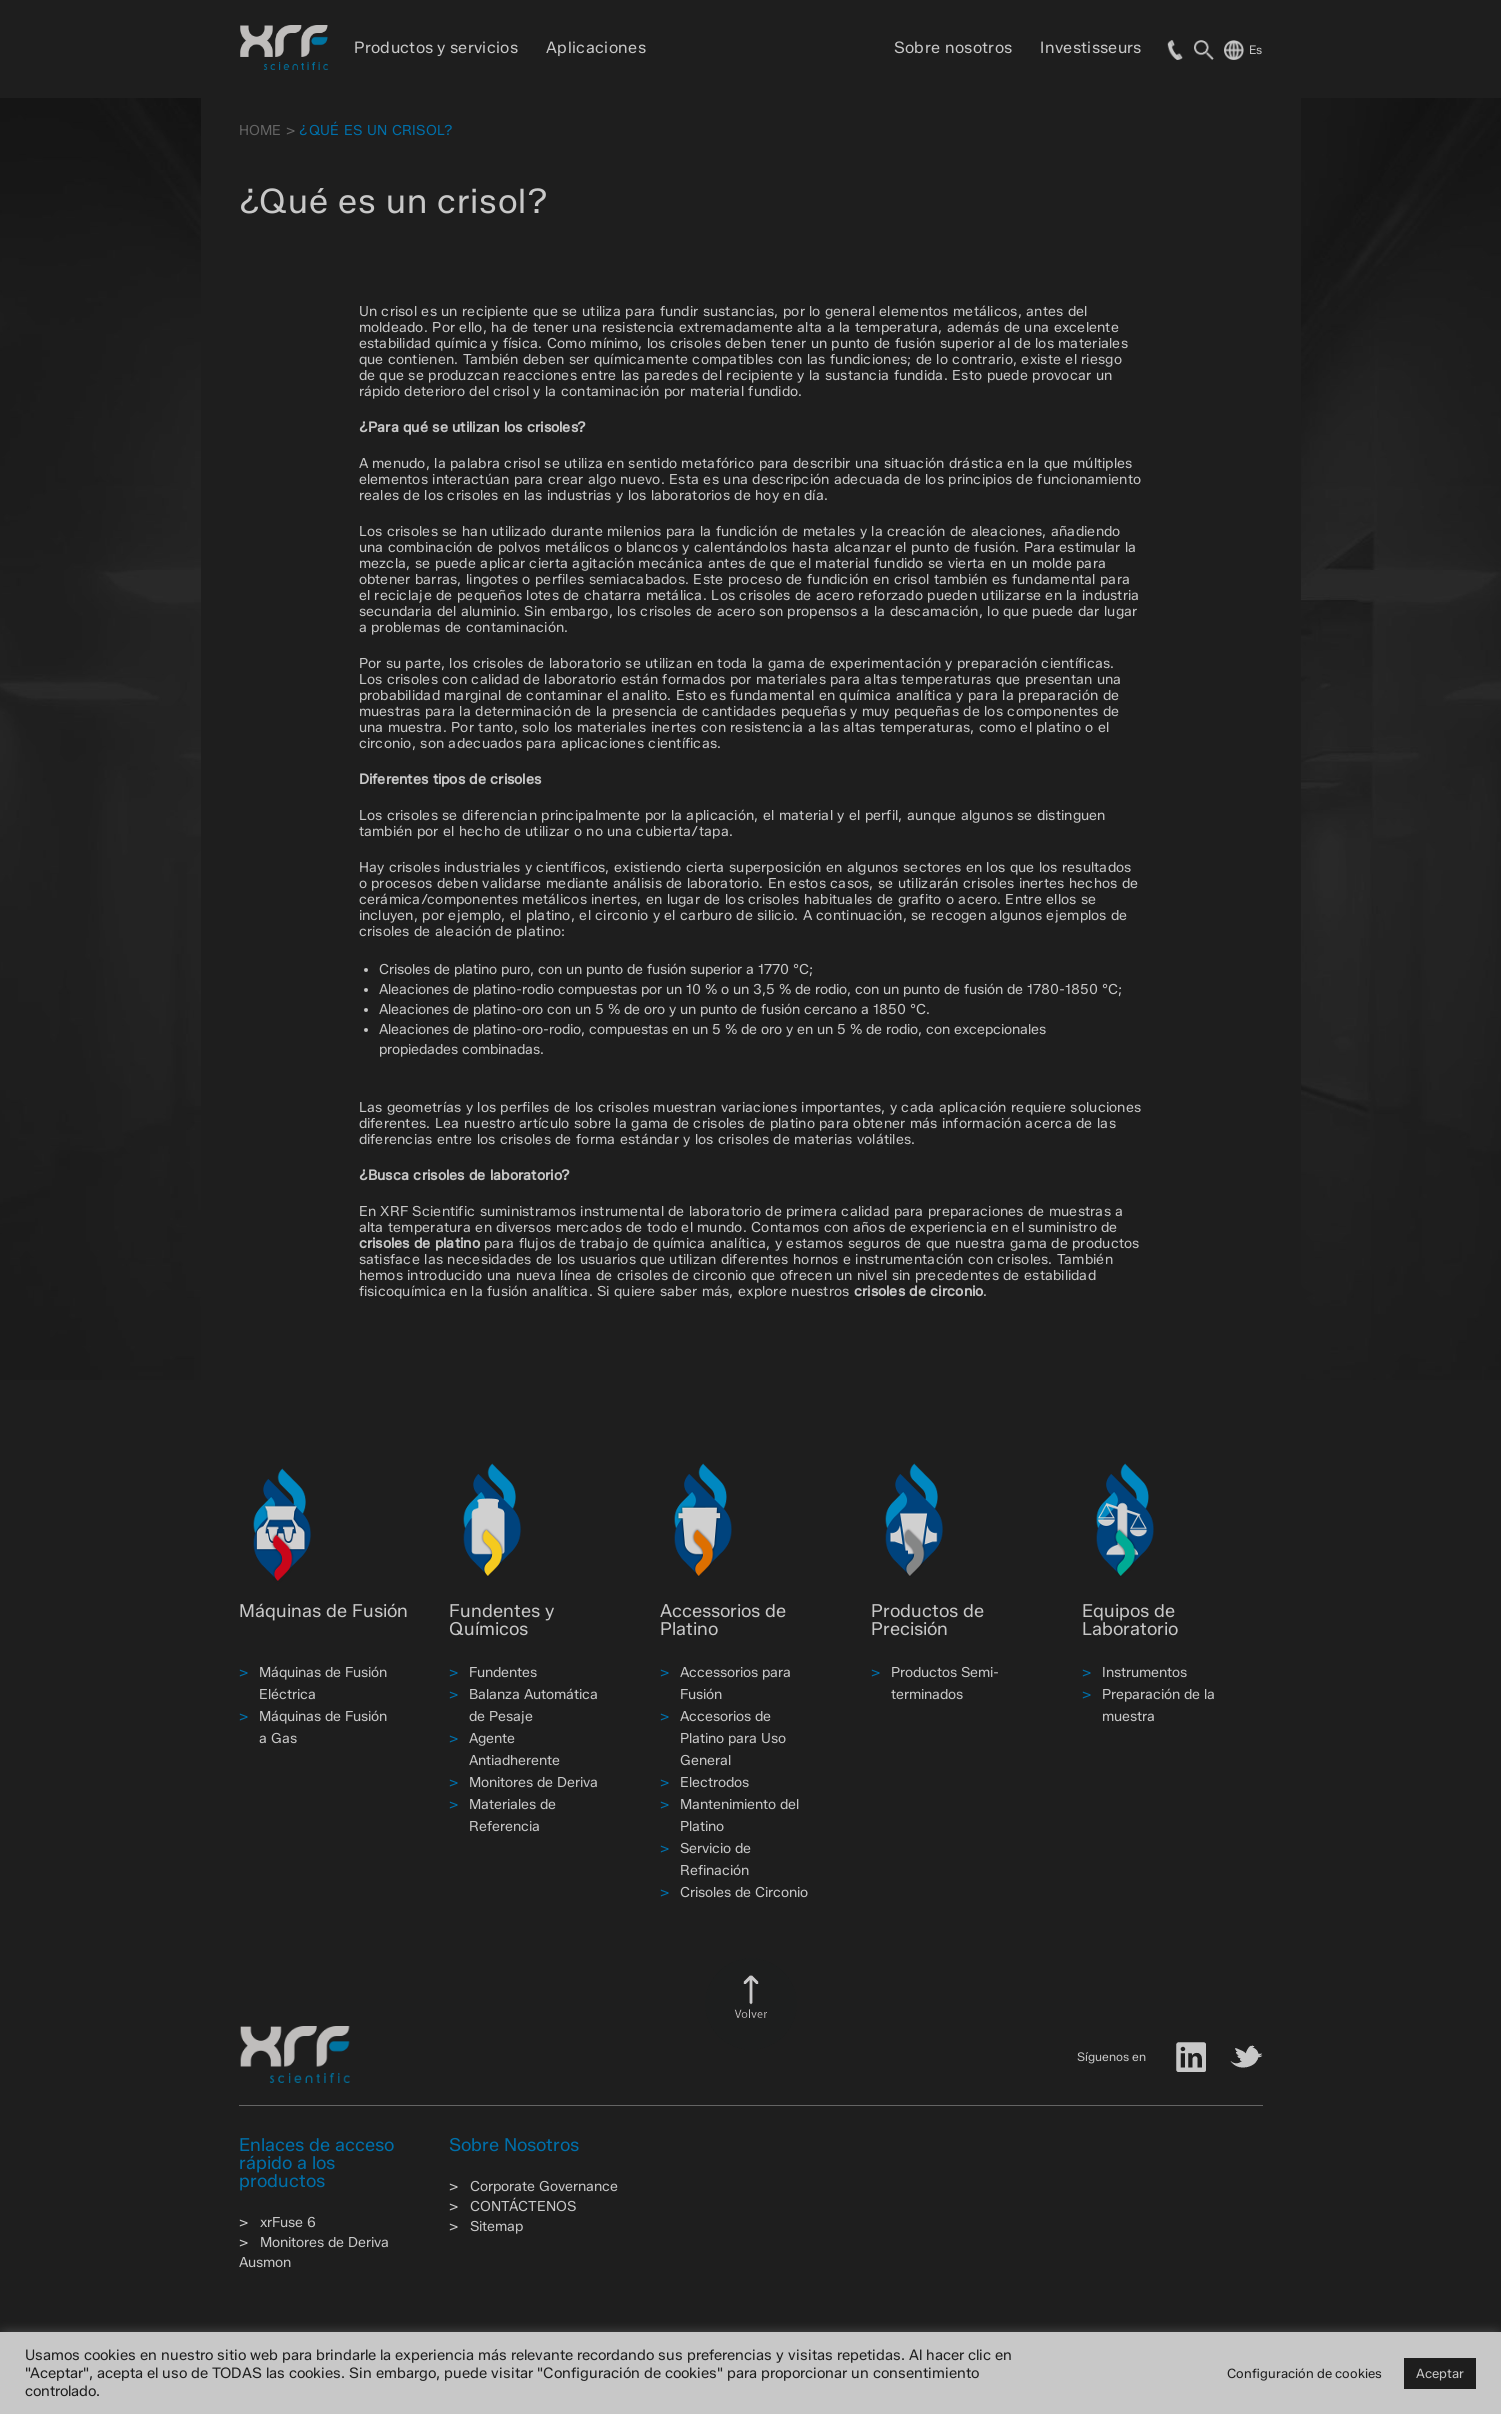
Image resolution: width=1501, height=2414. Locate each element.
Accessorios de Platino (723, 1620)
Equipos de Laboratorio (1130, 1620)
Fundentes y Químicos (501, 1620)
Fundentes (503, 1672)
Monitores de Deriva (533, 1782)
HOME (260, 130)
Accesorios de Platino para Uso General (733, 1738)
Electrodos (714, 1782)
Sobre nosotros (953, 47)
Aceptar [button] (1440, 2373)
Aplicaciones (596, 47)
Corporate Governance (544, 2186)
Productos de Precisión (927, 1620)
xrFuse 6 (288, 2222)
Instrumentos (1144, 1672)
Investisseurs (1090, 47)
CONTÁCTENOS (523, 2206)
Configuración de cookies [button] (1304, 2373)
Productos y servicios (436, 47)
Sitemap (496, 2226)
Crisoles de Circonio (744, 1892)
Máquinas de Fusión (323, 1611)
